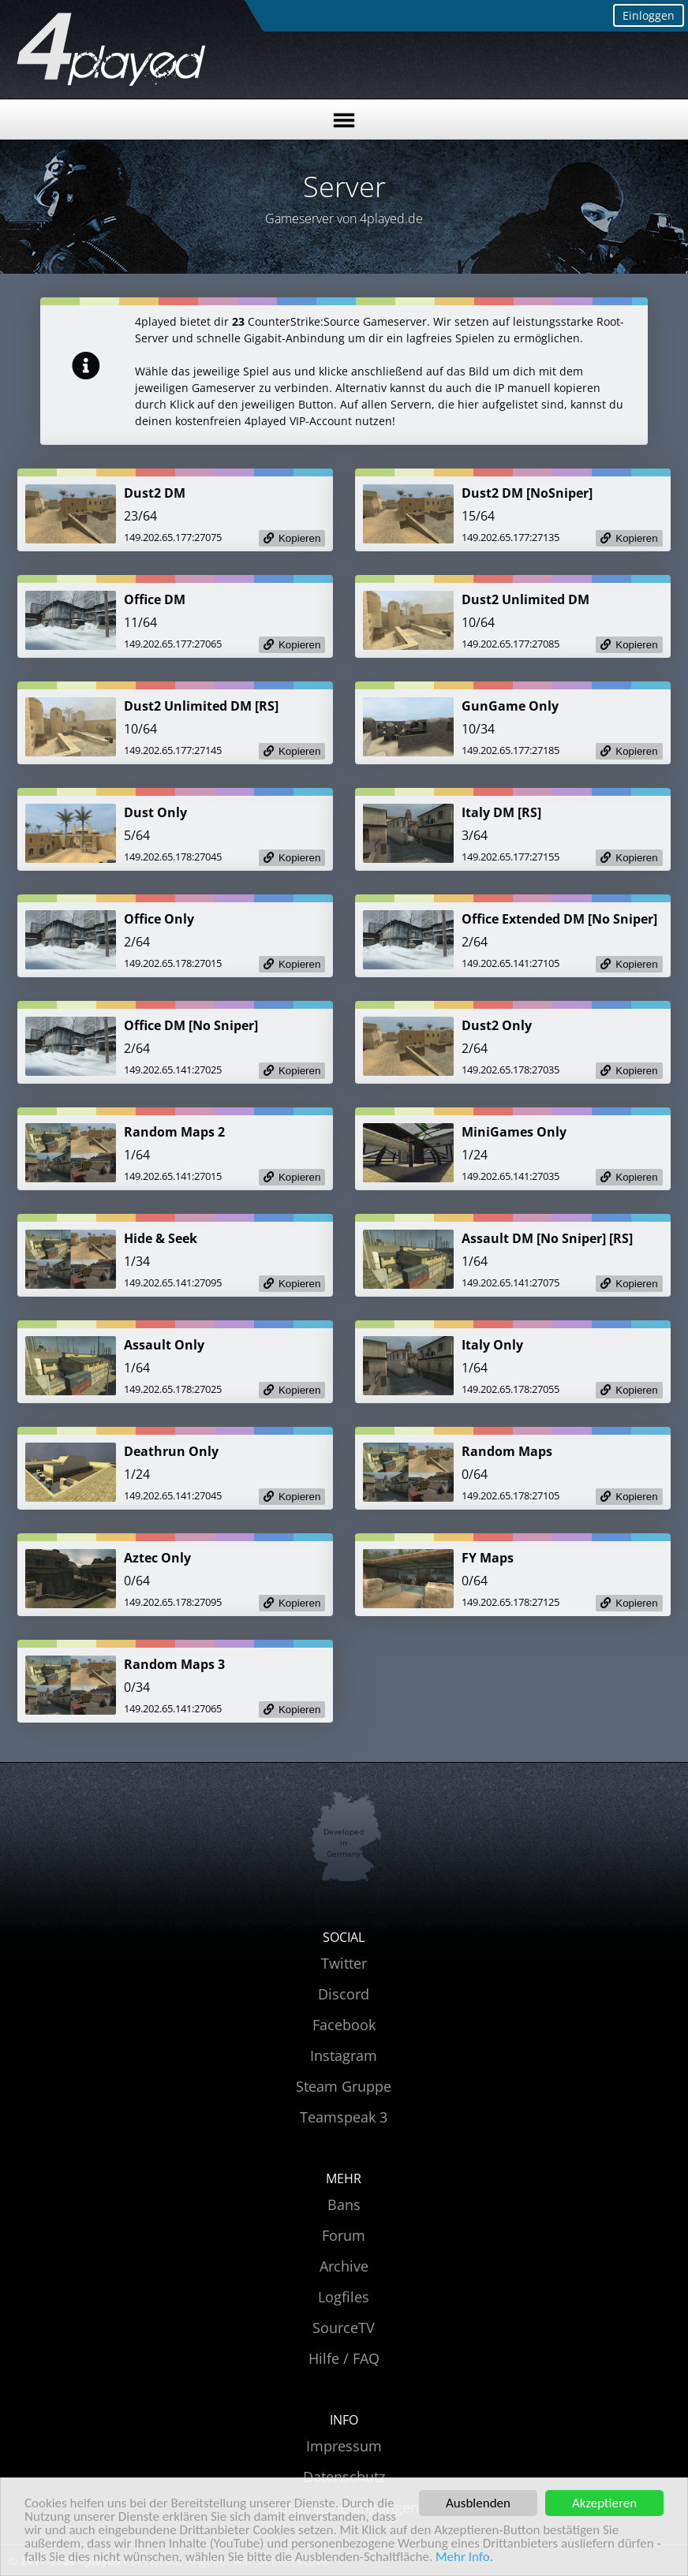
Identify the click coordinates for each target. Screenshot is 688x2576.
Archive (344, 2266)
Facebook (344, 2024)
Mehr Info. (464, 2557)
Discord (343, 1993)
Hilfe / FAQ (344, 2358)
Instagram (343, 2055)
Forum (343, 2235)
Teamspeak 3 (343, 2116)
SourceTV (343, 2327)
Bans (344, 2204)
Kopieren (299, 538)
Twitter (344, 1963)
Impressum (344, 2445)
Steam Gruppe (343, 2086)
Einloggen (649, 15)
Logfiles (343, 2296)
